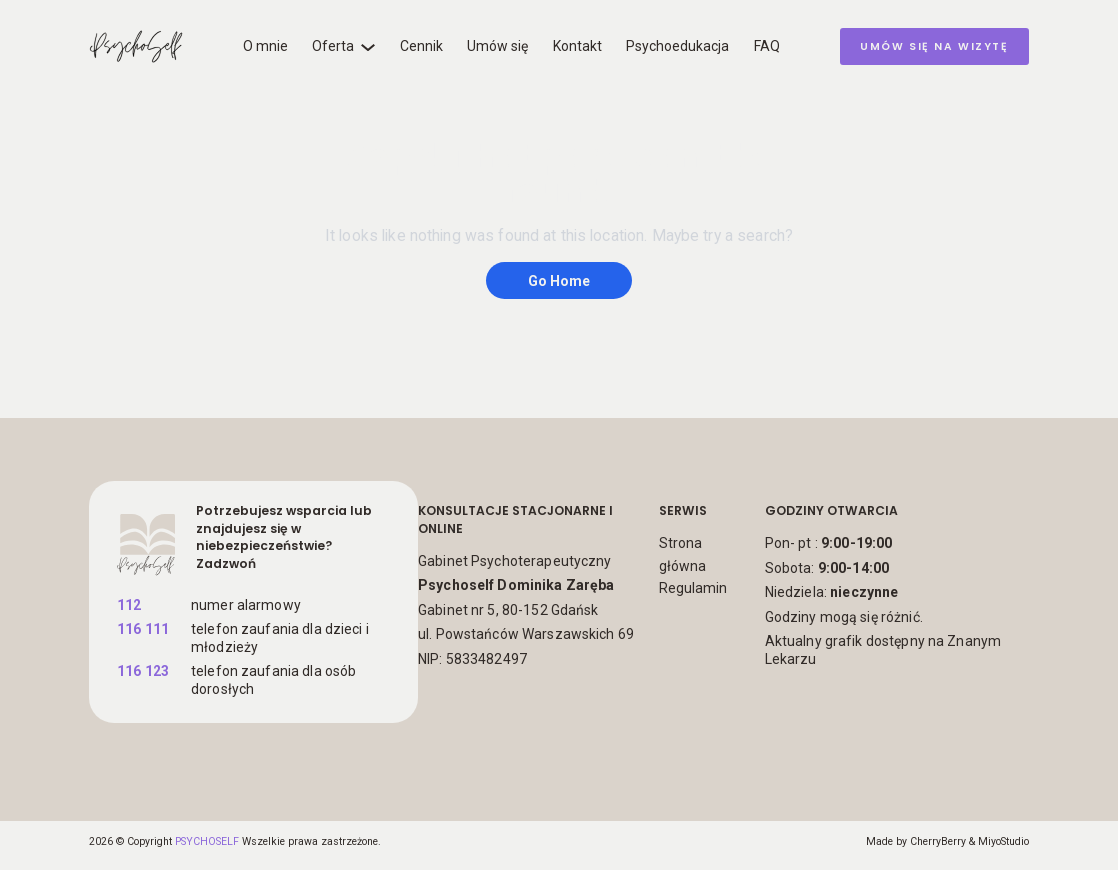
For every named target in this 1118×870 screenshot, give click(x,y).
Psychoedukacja (677, 46)
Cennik (421, 46)
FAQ (767, 46)
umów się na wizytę (934, 46)
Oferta (333, 46)
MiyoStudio (1003, 841)
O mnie (265, 46)
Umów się (497, 46)
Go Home (559, 280)
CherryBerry (938, 841)
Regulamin (693, 588)
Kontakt (577, 46)
